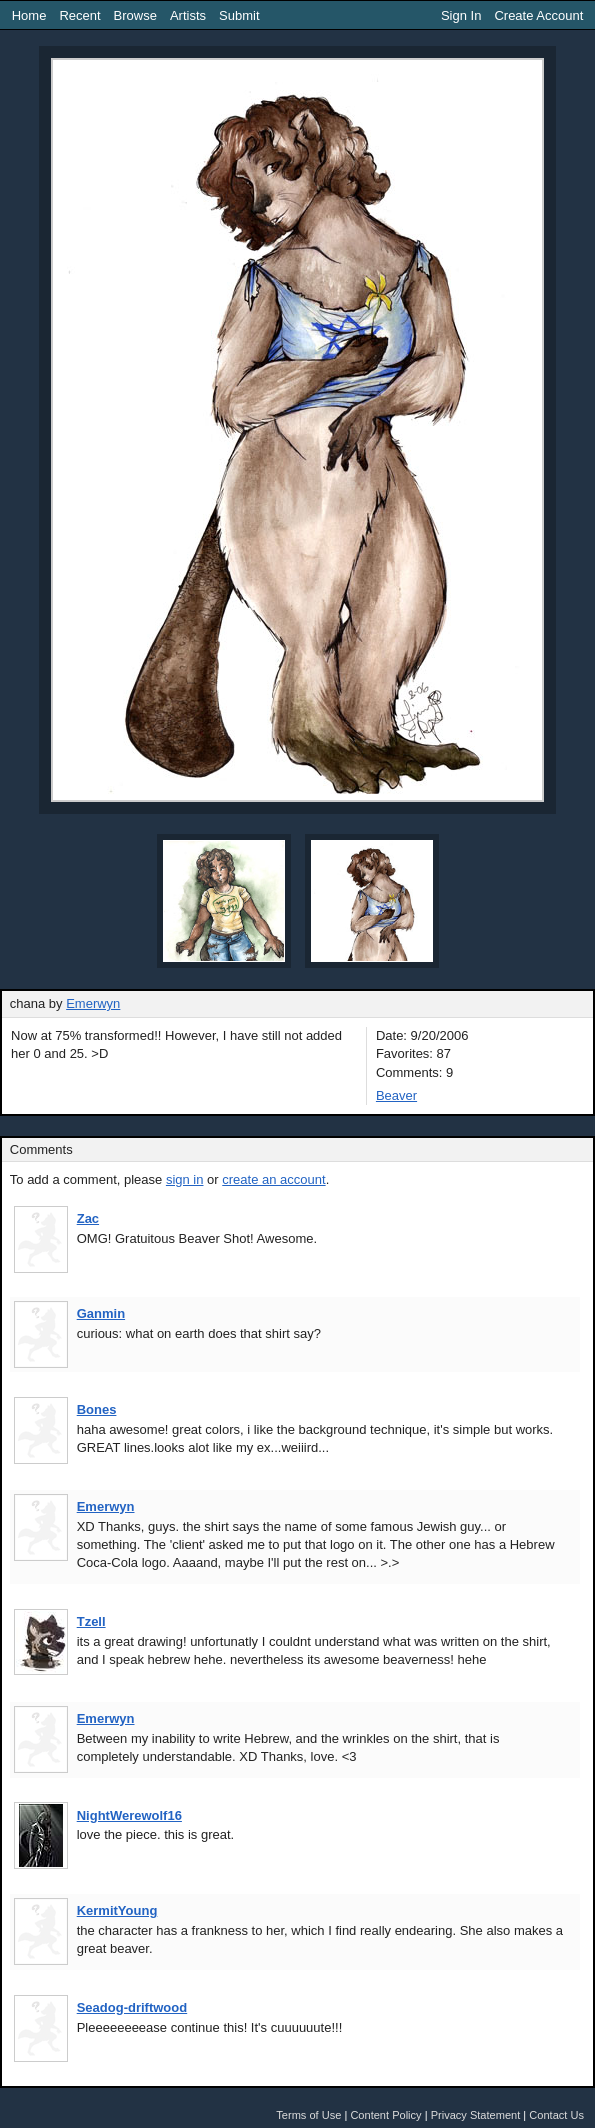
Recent (79, 15)
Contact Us (556, 2115)
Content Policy (385, 2115)
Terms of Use (308, 2115)
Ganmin (101, 1313)
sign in (185, 1179)
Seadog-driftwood (132, 2007)
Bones (97, 1409)
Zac (88, 1218)
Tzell (91, 1621)
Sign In (461, 15)
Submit (239, 15)
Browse (135, 15)
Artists (188, 15)
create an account (273, 1179)
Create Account (538, 15)
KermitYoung (117, 1910)
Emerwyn (93, 1003)
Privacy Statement (476, 2115)
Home (29, 15)
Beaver (396, 1095)
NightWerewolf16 (129, 1815)
